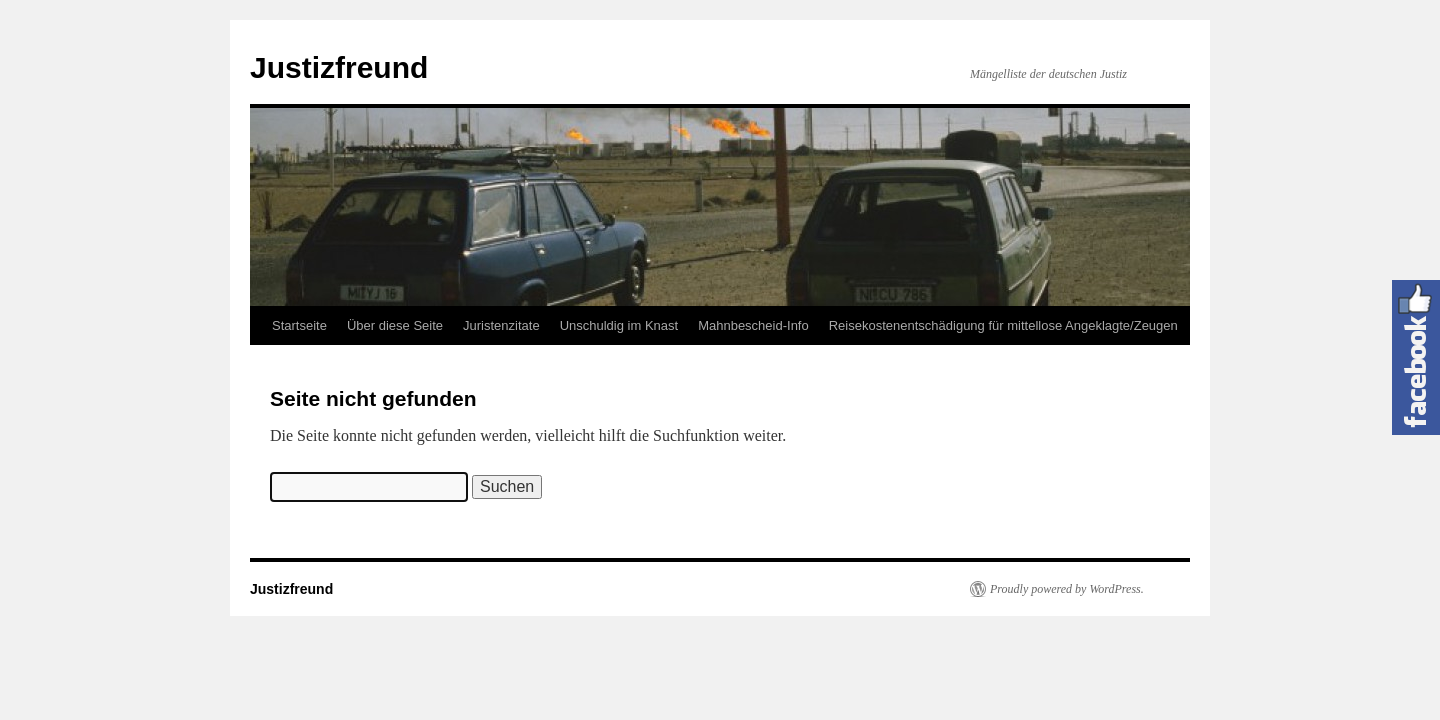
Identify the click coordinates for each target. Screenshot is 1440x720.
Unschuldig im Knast (619, 325)
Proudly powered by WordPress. (1067, 589)
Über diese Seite (395, 325)
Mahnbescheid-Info (753, 325)
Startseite (299, 325)
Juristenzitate (501, 325)
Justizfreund (339, 67)
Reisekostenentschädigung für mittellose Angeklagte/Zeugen (1003, 325)
